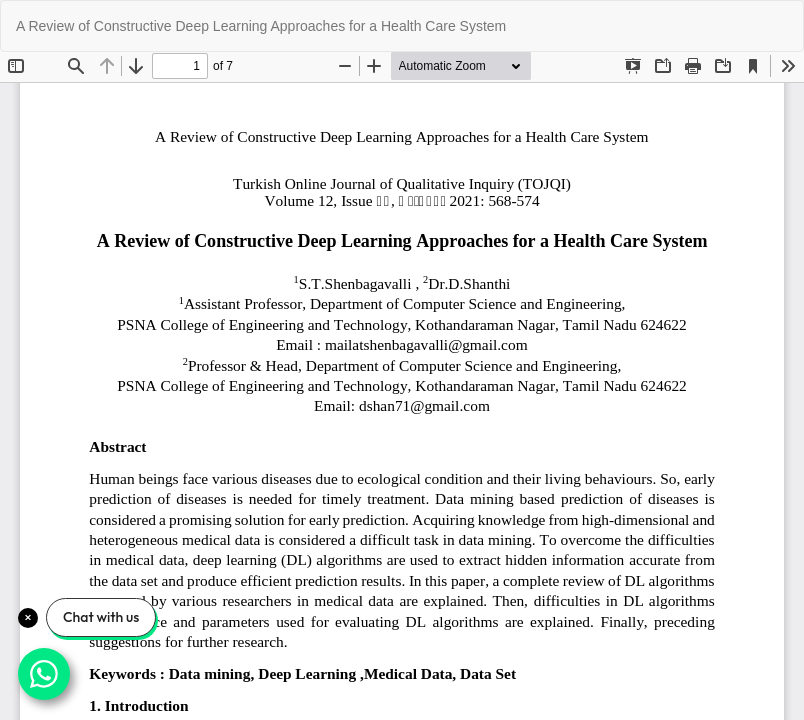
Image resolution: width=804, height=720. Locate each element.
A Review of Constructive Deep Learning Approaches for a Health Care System (261, 26)
